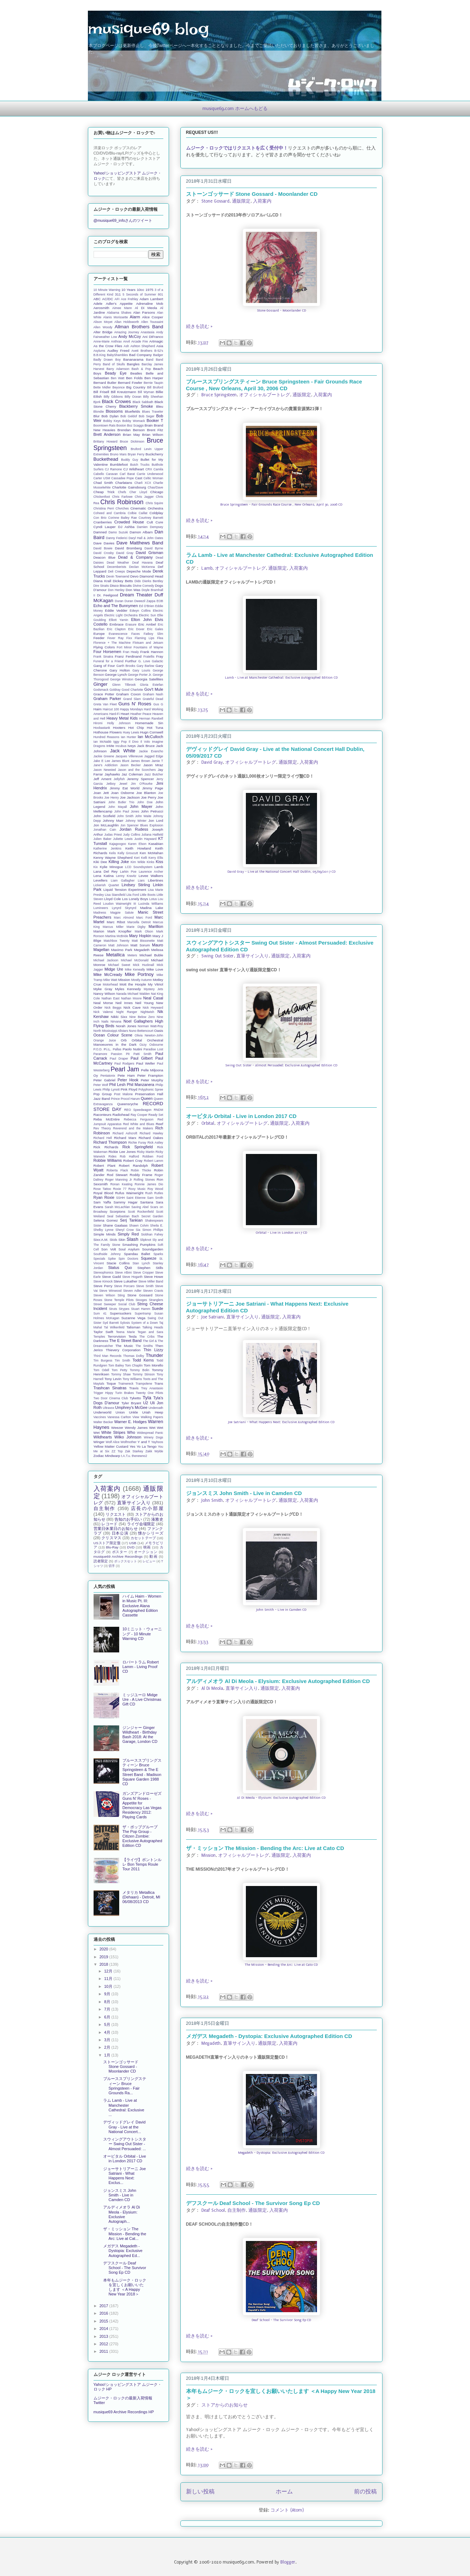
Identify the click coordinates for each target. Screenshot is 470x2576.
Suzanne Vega (133, 1318)
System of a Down (144, 1322)
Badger (158, 355)
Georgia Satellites (149, 679)
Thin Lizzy (153, 1350)
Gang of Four (104, 666)
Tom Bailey (116, 1365)
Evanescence (118, 634)
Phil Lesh (117, 1084)
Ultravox (108, 1408)
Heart (125, 714)
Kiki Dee (100, 862)
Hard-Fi (114, 714)
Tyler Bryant (131, 1403)
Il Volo (145, 741)
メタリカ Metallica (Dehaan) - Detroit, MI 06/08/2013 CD (141, 1897)
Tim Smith (122, 1360)
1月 (107, 2055)
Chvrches (122, 508)
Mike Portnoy (139, 974)
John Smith (212, 1500)
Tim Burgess (103, 1360)
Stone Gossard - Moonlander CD (281, 310)
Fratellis (148, 656)
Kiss (159, 861)
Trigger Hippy (103, 1393)
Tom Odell (101, 1370)
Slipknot (145, 1240)
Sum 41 (100, 1313)
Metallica (115, 954)
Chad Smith (103, 483)
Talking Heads (152, 1327)
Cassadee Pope (122, 478)
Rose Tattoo (102, 1189)
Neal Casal (153, 998)
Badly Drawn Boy (107, 359)
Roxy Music (137, 1189)
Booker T (155, 420)
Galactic (157, 661)
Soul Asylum (128, 1249)
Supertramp (142, 1313)
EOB (160, 601)
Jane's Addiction (106, 765)
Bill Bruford (155, 387)
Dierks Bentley (152, 581)
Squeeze (148, 1258)
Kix (96, 867)
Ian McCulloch (150, 737)
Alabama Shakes (119, 312)
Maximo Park (121, 950)
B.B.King (100, 355)
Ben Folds (134, 378)
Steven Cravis (153, 1290)
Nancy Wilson (104, 994)
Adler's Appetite (119, 303)
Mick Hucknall (143, 965)
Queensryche (127, 1104)
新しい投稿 (200, 2492)
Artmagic (156, 341)
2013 (105, 2336)
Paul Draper (119, 1058)
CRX (149, 469)
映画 (147, 1547)
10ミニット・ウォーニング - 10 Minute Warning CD (142, 1633)
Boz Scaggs (135, 425)
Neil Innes (124, 1003)
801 (160, 294)
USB (132, 1543)
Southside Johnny (107, 1254)
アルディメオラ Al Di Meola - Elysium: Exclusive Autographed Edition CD (278, 1681)
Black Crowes (116, 401)
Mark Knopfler (119, 931)
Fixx (129, 638)
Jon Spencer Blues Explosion (141, 825)
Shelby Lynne (103, 1230)
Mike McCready (108, 974)
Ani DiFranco (152, 337)
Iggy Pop (120, 741)
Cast (138, 478)
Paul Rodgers (124, 1063)
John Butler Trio (121, 802)
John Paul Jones (126, 811)
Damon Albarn (141, 532)
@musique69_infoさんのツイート (123, 220)
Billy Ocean (133, 396)
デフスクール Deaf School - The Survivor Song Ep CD (253, 2203)
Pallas (117, 1049)
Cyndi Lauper (105, 527)
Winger (99, 1442)
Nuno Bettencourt (141, 1031)
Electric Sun (147, 615)
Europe (99, 634)
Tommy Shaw (121, 1374)
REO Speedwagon (138, 1110)
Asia (159, 346)
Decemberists (116, 567)
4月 (107, 2032)
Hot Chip (136, 728)
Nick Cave (132, 1007)
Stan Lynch (141, 1263)
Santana (146, 1202)
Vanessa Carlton (119, 1417)
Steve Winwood (110, 1290)
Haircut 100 (111, 709)
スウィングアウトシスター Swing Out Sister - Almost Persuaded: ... (124, 2144)
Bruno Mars (118, 454)
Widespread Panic (150, 1433)
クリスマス (111, 1538)
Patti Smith (142, 1054)
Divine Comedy (143, 585)
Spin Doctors (128, 1258)
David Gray (212, 762)
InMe (110, 746)
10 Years (128, 290)
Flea (160, 638)
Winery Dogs (153, 1437)
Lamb (206, 568)
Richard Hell (103, 1138)
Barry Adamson (117, 369)
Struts (113, 1309)
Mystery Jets (153, 989)
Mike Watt (110, 980)
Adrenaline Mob (149, 303)
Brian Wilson (152, 435)
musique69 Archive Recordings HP (124, 2412)
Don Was (133, 590)
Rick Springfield (137, 1147)
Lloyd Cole (112, 899)
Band (149, 359)
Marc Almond (124, 917)
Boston (121, 425)
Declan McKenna (142, 567)
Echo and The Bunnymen (116, 605)
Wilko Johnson (128, 1437)
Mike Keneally (135, 969)
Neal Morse (103, 1003)
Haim (98, 709)
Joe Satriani (212, 1317)
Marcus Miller (113, 927)
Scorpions (117, 1211)
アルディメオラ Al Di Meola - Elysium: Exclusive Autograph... (121, 2214)
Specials (99, 1258)
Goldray (115, 689)
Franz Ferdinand (128, 656)
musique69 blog (148, 29)
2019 (105, 1957)
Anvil (126, 341)
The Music (124, 1346)
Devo (134, 576)
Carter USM (102, 478)
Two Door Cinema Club (111, 1398)
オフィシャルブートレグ (264, 394)
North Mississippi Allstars (111, 1031)
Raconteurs (103, 1115)
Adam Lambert (151, 299)
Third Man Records (108, 1356)
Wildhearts (103, 1437)
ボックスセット (125, 1561)
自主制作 (236, 2210)
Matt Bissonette (143, 940)
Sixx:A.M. (101, 1240)
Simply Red (128, 1234)
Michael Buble (151, 955)
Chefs (122, 492)
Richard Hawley (151, 1133)
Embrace (117, 624)
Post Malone (123, 1094)
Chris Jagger (144, 496)
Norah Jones (126, 1026)
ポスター (120, 1552)
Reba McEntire (107, 1119)
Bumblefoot (119, 464)
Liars (141, 880)
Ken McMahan (151, 853)
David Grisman (149, 552)
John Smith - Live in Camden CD (281, 1610)
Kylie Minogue (111, 867)
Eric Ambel (147, 624)
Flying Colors (104, 647)
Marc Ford (144, 917)
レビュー (149, 1561)
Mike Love (155, 969)
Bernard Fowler (130, 383)
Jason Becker (130, 765)
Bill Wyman (146, 392)
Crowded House (129, 522)
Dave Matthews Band (139, 542)
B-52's (158, 350)
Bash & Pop (141, 369)
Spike (112, 1258)
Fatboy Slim (153, 634)
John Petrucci (152, 811)
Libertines (155, 880)
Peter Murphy (152, 1080)
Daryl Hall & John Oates (145, 538)
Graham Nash (153, 694)
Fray (159, 656)
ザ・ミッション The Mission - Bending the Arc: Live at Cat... (124, 2233)
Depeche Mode (139, 571)
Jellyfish (119, 779)
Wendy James (136, 1428)
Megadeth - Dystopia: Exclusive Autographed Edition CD (281, 2153)
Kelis (112, 853)
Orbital (207, 1123)
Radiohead (121, 1115)
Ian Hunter (128, 737)
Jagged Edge (153, 756)
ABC (97, 299)
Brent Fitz (155, 430)
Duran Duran (124, 601)
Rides (113, 1156)
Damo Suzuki (118, 532)
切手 (112, 1566)
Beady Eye (116, 373)
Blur (97, 416)
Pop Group (103, 1094)
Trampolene (144, 1383)
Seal (110, 1216)
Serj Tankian (131, 1220)
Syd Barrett (111, 1322)
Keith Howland (138, 848)
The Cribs (146, 1336)
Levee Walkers (151, 876)
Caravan (112, 474)
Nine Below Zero (141, 1017)
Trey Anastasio (152, 1388)
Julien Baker (103, 839)
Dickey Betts (123, 581)
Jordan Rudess (134, 829)
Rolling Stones (144, 1179)
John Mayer (141, 806)
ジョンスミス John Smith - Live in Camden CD (244, 1493)
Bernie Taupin (153, 383)
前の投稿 (365, 2492)
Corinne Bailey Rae (122, 517)
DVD (130, 1547)
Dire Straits (101, 585)
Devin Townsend (118, 576)
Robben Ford (152, 1156)
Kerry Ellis (155, 857)
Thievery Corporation (123, 1350)
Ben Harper (153, 378)
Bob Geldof (129, 416)
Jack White (122, 750)
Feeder (99, 638)
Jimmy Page (152, 788)
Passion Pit (120, 1054)
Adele (98, 303)
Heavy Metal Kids (122, 718)
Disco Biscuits (121, 585)
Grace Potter (104, 694)
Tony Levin (112, 1379)
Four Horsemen (107, 651)
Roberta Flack (117, 1170)
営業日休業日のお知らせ (116, 1528)
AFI (117, 299)
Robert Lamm (153, 1160)
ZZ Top (117, 1451)
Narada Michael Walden (133, 994)
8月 (107, 2002)
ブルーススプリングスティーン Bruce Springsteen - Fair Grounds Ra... (124, 2085)
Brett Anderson (107, 434)
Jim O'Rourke (142, 783)
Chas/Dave (155, 487)
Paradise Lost (153, 1049)
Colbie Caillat (137, 513)
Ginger (101, 684)
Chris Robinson (121, 502)
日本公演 (120, 1533)
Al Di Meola (212, 1688)
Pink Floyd (129, 1089)
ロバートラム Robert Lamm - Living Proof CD (140, 1666)
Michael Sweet (119, 965)
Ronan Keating (121, 1184)
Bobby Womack (133, 421)
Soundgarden (152, 1249)
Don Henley (116, 590)
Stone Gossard (215, 201)
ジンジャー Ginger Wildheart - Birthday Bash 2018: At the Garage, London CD (139, 1734)
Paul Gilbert (142, 1058)
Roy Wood (155, 1189)
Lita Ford (132, 895)
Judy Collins (131, 834)
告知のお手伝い (128, 1519)
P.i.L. (107, 1049)
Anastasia (147, 332)
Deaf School (213, 2210)
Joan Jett (101, 793)
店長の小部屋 (147, 1508)
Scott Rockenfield (141, 1211)
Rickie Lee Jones (122, 1152)
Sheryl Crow (125, 1230)
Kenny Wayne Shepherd (113, 857)
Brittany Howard (105, 441)
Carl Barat (127, 474)
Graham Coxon (128, 694)
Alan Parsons (144, 312)
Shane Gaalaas (115, 1225)
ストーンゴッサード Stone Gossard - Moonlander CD (252, 194)
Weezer (117, 1428)
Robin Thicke (141, 1170)
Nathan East (110, 998)
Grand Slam (132, 699)
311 (118, 294)
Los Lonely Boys (135, 899)
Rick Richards (106, 1147)
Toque (111, 1383)
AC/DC (107, 299)
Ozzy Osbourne (151, 1044)
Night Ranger (126, 1012)
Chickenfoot (102, 496)
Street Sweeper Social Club (114, 1304)
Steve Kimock (103, 1281)
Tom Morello (153, 1365)
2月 (107, 2047)
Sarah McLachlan (117, 1207)
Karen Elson (137, 844)
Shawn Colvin (139, 1225)
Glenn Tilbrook (124, 684)
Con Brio (100, 517)
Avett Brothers (141, 350)
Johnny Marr (113, 820)
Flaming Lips (144, 638)
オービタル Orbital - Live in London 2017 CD (241, 1116)
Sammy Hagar (125, 1202)
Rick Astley (155, 1142)
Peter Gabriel (105, 1080)
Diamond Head (151, 576)
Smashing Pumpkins (138, 1245)
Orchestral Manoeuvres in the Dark (128, 1042)
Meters (132, 955)
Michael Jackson (106, 960)
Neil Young (144, 1003)
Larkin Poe (128, 871)
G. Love (144, 661)
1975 (149, 290)
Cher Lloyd (138, 492)
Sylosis (125, 1322)
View (135, 1417)
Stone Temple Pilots (119, 1300)
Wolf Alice (113, 1442)
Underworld (103, 1412)
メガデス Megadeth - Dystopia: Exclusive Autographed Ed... (122, 2250)
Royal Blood (103, 1193)
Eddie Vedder (116, 610)
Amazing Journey (126, 332)
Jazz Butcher (153, 774)
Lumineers (101, 908)
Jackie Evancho (151, 751)
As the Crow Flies (108, 346)
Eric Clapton (116, 629)
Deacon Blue (105, 557)
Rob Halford (129, 1156)
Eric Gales (155, 629)
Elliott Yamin (118, 620)
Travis (134, 1388)
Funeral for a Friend (108, 661)
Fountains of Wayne (148, 647)
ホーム (284, 2492)
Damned (100, 532)
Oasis (158, 1031)
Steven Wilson (104, 1295)
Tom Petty (119, 1370)
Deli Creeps (116, 571)
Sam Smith (155, 1198)
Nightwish (147, 1012)
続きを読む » (199, 326)
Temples (99, 1336)
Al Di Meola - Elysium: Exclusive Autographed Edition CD (281, 1798)
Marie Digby (136, 927)
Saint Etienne (136, 1198)
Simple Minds (105, 1234)
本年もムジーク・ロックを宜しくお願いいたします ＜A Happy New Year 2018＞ (124, 2287)
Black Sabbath (143, 402)
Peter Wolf (101, 1085)
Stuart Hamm (140, 1309)
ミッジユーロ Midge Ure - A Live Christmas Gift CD (141, 1699)
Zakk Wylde (154, 1451)
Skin (121, 1240)
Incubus (120, 746)
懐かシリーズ (150, 1533)
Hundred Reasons (107, 737)
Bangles (133, 364)
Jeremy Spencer (140, 779)
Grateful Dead (153, 699)
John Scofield (104, 816)
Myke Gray (103, 989)
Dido (137, 581)
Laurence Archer (151, 871)
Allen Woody (103, 327)
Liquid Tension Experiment (124, 890)
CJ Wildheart (133, 469)
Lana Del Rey (106, 871)
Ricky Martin (145, 1152)
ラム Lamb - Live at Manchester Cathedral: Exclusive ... (123, 2107)
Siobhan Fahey (152, 1234)
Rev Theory (102, 1128)
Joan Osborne (122, 793)
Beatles (136, 373)
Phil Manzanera (140, 1084)
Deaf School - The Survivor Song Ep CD (281, 2320)
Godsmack (101, 689)
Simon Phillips (152, 1230)
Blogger (287, 2562)
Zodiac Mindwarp (107, 1456)
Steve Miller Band (150, 1281)
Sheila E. (156, 1225)
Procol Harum (130, 1099)
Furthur (131, 661)
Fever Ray (115, 638)
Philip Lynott (111, 1089)
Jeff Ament (102, 779)
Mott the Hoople (133, 984)
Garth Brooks (125, 666)
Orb (124, 1040)
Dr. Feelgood (107, 595)
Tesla (132, 1336)
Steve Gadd (111, 1277)
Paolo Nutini (132, 1049)
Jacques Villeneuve (129, 756)
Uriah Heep (152, 1412)
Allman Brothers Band (139, 326)
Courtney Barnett (151, 517)
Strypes (124, 1309)
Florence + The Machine (112, 642)
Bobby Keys (112, 421)
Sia (138, 1230)
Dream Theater (136, 594)
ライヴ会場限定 (141, 1524)
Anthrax (116, 341)
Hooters (119, 728)
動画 (153, 1556)
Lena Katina (104, 876)
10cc (140, 290)
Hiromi (98, 723)
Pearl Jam (125, 1069)
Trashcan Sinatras (110, 1388)
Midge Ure (114, 969)
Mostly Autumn (141, 980)
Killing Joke (119, 861)
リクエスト (116, 1514)
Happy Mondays (131, 709)
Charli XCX (142, 483)
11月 (108, 1978)
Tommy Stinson (143, 1374)
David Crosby (104, 553)
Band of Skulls (114, 364)
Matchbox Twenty (116, 940)
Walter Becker (103, 1422)
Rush (149, 1193)
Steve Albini (123, 1272)
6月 (107, 2017)
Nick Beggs (113, 1007)
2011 (105, 2351)
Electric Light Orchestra (121, 615)
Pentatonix (107, 1075)
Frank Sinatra (103, 656)
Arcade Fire (139, 341)
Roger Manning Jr (118, 1179)
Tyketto (135, 1398)
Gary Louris (141, 670)
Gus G (158, 704)
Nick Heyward (153, 1007)
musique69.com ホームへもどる (235, 108)
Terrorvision (116, 1336)
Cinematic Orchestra (146, 508)
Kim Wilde (138, 862)
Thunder (154, 1355)
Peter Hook (128, 1080)
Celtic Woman (153, 478)
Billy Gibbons (113, 396)
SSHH (120, 1198)
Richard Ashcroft (125, 1133)
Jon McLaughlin (106, 825)
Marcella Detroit (138, 922)
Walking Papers (152, 1417)
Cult (150, 522)
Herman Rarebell (151, 718)
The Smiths (144, 1346)
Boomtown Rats (105, 425)
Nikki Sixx (119, 1017)
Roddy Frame (141, 1175)
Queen (147, 1098)
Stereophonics (103, 1272)
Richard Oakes (150, 1138)
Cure (159, 522)
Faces (135, 634)
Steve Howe (153, 1277)
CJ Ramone (113, 469)
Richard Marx (125, 1138)
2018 (105, 1964)
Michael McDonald (134, 960)
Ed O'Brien (146, 606)
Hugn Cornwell (151, 732)
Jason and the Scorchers (136, 770)
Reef (159, 1124)
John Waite (143, 816)
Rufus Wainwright (129, 1193)
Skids (113, 1240)
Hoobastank (102, 728)
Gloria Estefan (151, 684)
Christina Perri (104, 508)
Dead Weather (118, 562)
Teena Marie (125, 1332)
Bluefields (132, 411)
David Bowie (103, 548)
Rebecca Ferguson (138, 1119)
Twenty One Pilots (149, 1393)
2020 (105, 1949)
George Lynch (116, 674)
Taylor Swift (103, 1332)
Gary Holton (120, 670)
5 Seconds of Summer (139, 294)
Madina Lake (151, 908)
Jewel (123, 783)
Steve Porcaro (124, 1286)
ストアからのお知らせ (224, 2405)
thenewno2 (139, 1456)
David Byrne (153, 548)
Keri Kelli (140, 857)
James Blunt (120, 761)
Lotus (153, 899)
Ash (126, 346)
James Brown (140, 761)
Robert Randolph (133, 1165)
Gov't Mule (153, 689)
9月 (107, 1994)
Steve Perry (103, 1286)
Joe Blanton (146, 793)
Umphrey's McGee (131, 1407)
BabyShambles (117, 355)
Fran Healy (131, 652)
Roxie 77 (120, 1189)
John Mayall (117, 807)
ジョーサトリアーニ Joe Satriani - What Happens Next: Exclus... (124, 2176)
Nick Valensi (103, 1012)
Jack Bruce (146, 746)
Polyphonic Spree (150, 1089)
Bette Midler (102, 387)
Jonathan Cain (105, 829)
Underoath (155, 1408)
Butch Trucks (139, 464)
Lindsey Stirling (136, 885)
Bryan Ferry (136, 454)
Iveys (132, 746)
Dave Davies (104, 543)
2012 (105, 2344)
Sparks (158, 1254)
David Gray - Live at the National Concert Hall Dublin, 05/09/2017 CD (281, 871)
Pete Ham (125, 1075)
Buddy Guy (129, 459)
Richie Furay (137, 1142)
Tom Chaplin (134, 1365)
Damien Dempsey (150, 527)
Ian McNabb (102, 741)
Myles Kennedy (128, 989)
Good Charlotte (132, 689)
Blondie (99, 411)
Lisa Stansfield (115, 895)
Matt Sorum (140, 945)
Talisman (133, 1327)
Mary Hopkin (140, 936)
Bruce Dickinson (132, 441)
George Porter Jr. (140, 674)
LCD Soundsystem (139, 867)
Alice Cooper (152, 317)
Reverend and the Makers (133, 1128)
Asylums (99, 350)
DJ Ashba (126, 527)
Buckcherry (154, 454)
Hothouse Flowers (108, 732)
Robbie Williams (108, 1160)
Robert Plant (105, 1165)
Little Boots (147, 895)
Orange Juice (105, 1040)
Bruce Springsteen (219, 394)
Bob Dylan (109, 416)
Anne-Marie (102, 341)
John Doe (145, 802)
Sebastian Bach (127, 1216)
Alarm (135, 317)
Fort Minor (124, 647)
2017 (105, 2306)
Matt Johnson (118, 945)
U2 (145, 1403)
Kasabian (155, 844)
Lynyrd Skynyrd (124, 908)
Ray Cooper (139, 1115)
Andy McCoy (129, 336)
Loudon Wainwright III (119, 903)
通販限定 (241, 201)
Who (131, 1432)
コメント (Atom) (287, 2510)
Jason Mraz (153, 765)
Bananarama (133, 359)
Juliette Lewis (123, 839)
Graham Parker (107, 698)
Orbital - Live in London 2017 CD (281, 1232)
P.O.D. (98, 1049)
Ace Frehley (129, 299)
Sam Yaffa (102, 1202)
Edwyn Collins (140, 610)
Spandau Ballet (137, 1254)
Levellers (101, 880)
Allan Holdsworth (127, 322)
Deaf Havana (142, 562)
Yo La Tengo (147, 1446)
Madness (100, 912)
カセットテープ (143, 1538)
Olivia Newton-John (149, 1035)
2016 (105, 2313)
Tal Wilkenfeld (114, 1327)
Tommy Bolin (139, 1370)
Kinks (150, 862)
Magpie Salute (122, 912)
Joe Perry (148, 797)
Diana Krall (102, 581)
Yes (132, 1446)
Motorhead (110, 984)
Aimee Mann (122, 308)
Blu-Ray (112, 1547)
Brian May (131, 435)
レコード (109, 1524)
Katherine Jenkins (108, 848)
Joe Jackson (130, 797)
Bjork (97, 402)
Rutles (158, 1193)
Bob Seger (146, 416)
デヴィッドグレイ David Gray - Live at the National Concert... (124, 2126)
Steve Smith (144, 1286)
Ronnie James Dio (149, 1184)
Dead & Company (135, 557)
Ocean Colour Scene (113, 1035)
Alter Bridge (103, 332)
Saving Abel (139, 1207)
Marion (99, 931)
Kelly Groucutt (127, 853)
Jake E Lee (102, 761)
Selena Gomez (106, 1220)
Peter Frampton (150, 1075)
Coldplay (156, 513)
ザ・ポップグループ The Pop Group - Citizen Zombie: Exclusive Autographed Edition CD (142, 1836)
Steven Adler (132, 1290)
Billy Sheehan (153, 396)
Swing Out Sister (217, 955)
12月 (108, 1971)
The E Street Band (125, 1340)
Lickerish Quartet (106, 885)
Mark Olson (144, 931)
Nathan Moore (131, 998)
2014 (105, 2328)
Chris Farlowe (122, 496)
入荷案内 (262, 201)
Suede (157, 1308)
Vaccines (100, 1417)
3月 (107, 2040)
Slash (132, 1239)
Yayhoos (157, 1442)
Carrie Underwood (150, 474)
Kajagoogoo (117, 844)
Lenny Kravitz (126, 876)
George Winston (121, 679)
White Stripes (113, 1432)
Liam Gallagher (122, 880)
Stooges (141, 1300)
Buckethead (106, 459)
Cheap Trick (104, 492)
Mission (208, 1855)
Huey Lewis (131, 732)
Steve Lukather (125, 1281)
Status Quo (120, 1267)
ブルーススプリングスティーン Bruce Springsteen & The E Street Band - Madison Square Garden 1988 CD (142, 1772)
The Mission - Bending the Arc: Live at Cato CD (281, 1965)
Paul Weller (145, 1063)
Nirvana (116, 1021)
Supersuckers (120, 1313)
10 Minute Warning (107, 290)
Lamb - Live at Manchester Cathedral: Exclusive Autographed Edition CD (281, 677)
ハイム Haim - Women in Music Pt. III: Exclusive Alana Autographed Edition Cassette (141, 1605)
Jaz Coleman (132, 774)
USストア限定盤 (107, 1543)
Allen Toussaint (152, 322)
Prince (115, 1099)
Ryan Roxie (104, 1197)
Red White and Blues (138, 1124)
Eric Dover (136, 629)
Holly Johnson (119, 723)
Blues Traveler (152, 411)
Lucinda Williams (150, 903)
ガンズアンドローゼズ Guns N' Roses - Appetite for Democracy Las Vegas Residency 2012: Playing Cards (142, 1805)
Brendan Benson (131, 430)
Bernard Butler (105, 383)
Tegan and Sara (150, 1332)
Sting (121, 1295)
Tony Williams (132, 1379)
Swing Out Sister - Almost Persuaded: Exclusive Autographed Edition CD (281, 1065)
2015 (105, 2321)
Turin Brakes (124, 1393)
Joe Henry (111, 797)
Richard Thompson (110, 1142)
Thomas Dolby (133, 1356)
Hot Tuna (155, 728)
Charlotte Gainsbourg (129, 487)
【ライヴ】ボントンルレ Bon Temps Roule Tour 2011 (142, 1864)
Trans (158, 1383)
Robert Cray (132, 1160)
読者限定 (101, 1561)
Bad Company (140, 355)
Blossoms (114, 411)
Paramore (100, 1054)
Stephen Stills (150, 1268)
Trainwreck (125, 1383)
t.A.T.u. (126, 1456)
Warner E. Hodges (130, 1422)
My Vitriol (155, 984)
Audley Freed (118, 350)
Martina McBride (116, 936)
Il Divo (133, 741)
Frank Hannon (151, 652)
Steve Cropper (143, 1272)
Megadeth (211, 2043)
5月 (107, 2024)
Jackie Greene (104, 756)
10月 (108, 1986)
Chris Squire (154, 503)
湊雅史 (157, 1519)
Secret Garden (152, 1216)
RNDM (158, 1110)
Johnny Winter (135, 820)
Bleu (159, 406)
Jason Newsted (105, 770)
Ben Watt (117, 378)
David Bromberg (128, 548)
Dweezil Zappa (144, 601)
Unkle (133, 1412)
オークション (145, 1552)
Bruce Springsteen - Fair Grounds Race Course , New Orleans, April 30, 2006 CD (281, 504)
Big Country (136, 387)
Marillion (156, 926)
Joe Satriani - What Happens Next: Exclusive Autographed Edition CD (281, 1422)
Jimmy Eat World (124, 788)
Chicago (156, 492)
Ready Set (155, 1115)
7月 (107, 2009)
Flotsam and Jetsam (148, 642)
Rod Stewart (117, 1175)
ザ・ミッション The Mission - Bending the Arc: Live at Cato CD (265, 1848)
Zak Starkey (134, 1451)
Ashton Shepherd (142, 346)
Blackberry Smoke (136, 406)
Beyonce (118, 387)
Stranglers (156, 1300)
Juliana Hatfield (152, 834)
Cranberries (103, 522)
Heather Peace (140, 714)
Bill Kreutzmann (123, 392)
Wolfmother (129, 1442)
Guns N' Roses (134, 703)
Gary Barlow (145, 666)
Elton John (141, 619)
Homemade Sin (149, 723)
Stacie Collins (118, 1263)
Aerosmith (101, 308)
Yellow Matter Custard (111, 1446)
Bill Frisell (101, 392)
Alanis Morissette (115, 317)
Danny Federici (116, 538)
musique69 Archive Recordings (118, 1556)
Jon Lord (155, 820)
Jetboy (111, 783)
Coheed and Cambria (110, 513)
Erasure (131, 624)
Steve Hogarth (132, 1277)
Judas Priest (113, 834)
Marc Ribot (116, 922)
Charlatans (123, 483)
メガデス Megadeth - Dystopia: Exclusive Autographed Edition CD (269, 2036)
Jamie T (157, 761)
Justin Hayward (145, 839)
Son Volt (108, 1249)
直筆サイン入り (252, 955)
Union (120, 1412)
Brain (148, 425)
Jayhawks (112, 774)
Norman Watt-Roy (150, 1026)
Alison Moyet (103, 322)
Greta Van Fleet (105, 704)
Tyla (147, 1397)
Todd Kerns (143, 1360)
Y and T (144, 1442)
